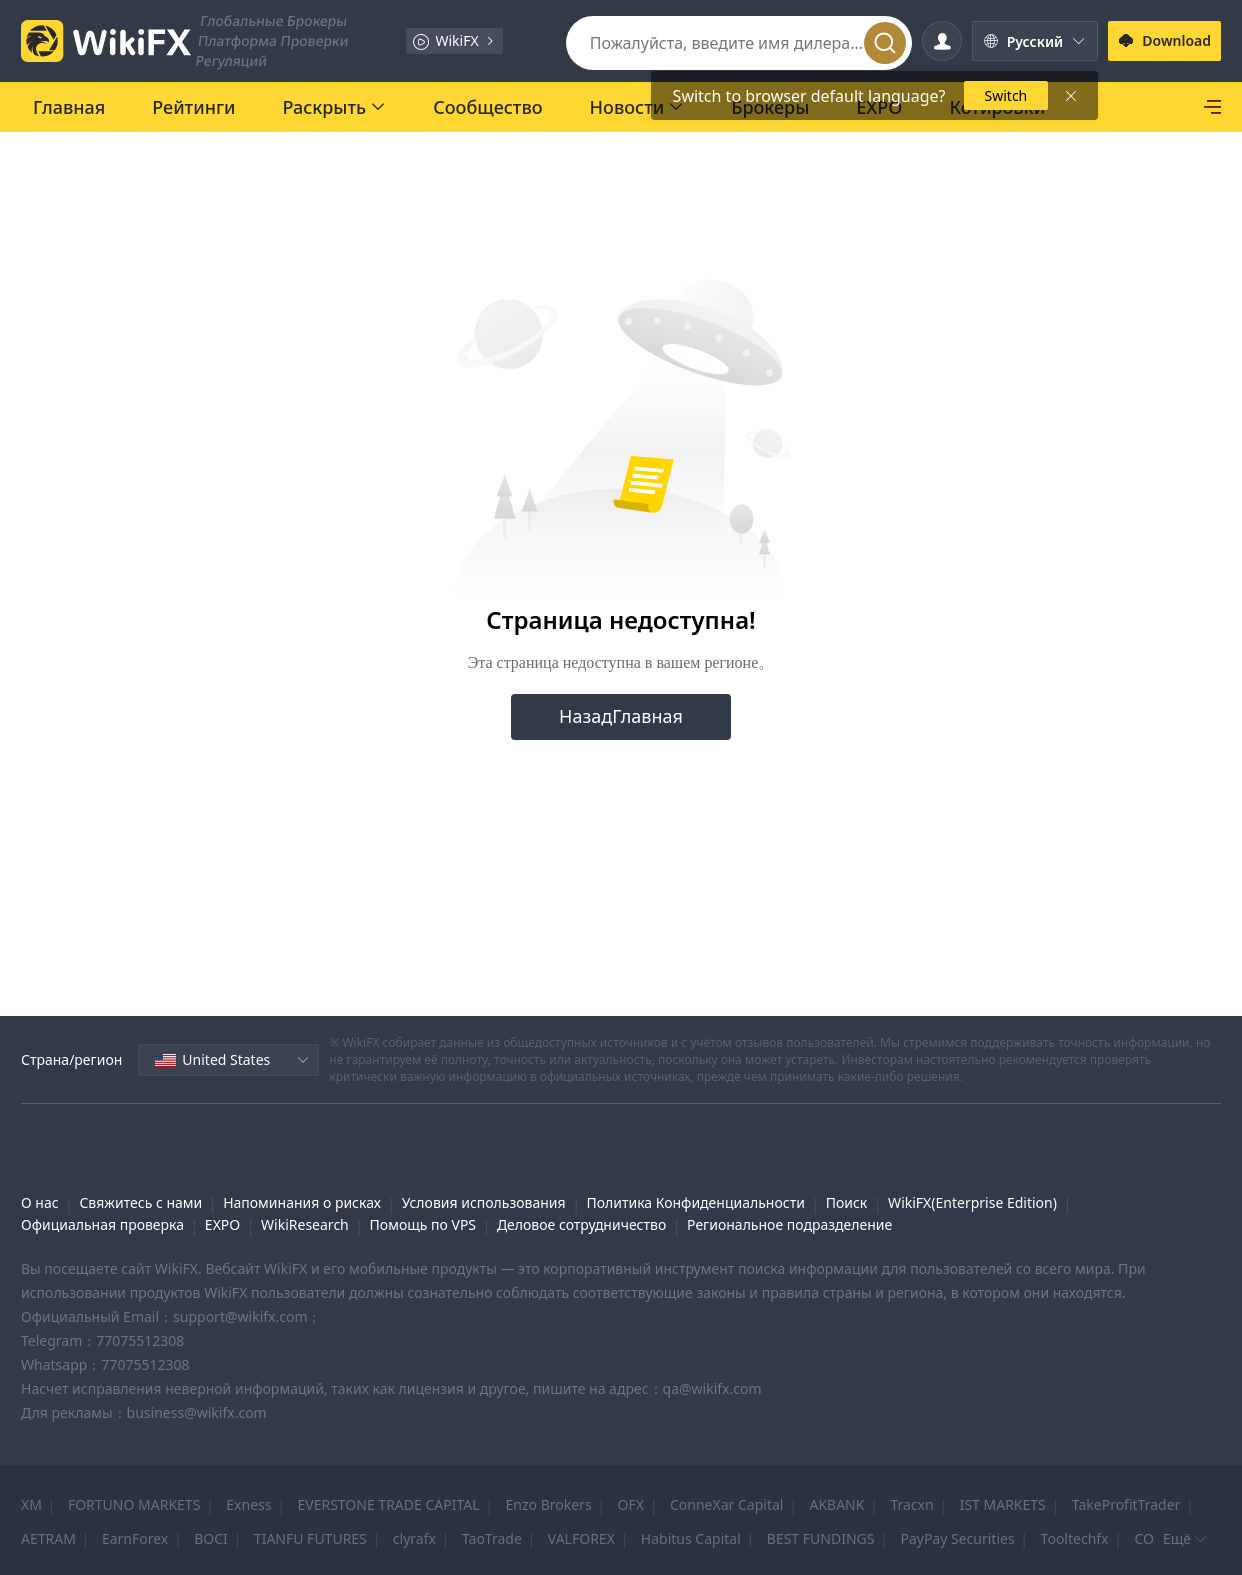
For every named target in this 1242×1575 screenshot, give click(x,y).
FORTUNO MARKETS (134, 1504)
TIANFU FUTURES (310, 1538)
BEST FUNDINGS (821, 1538)
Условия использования (484, 1202)
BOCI (211, 1538)
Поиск (847, 1202)
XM (31, 1504)
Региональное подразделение (789, 1224)
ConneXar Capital (726, 1504)
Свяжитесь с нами (140, 1202)
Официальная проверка (102, 1224)
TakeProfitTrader (1126, 1504)
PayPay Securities (957, 1538)
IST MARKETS (1003, 1504)
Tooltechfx (1075, 1538)
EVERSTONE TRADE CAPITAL (388, 1504)
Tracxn (911, 1504)
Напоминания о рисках (302, 1202)
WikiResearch (305, 1224)
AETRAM (48, 1538)
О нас (40, 1202)
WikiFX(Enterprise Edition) (972, 1202)
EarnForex (135, 1538)
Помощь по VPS (423, 1224)
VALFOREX (581, 1538)
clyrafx (414, 1538)
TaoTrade (492, 1538)
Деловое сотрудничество (581, 1224)
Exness (248, 1504)
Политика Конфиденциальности (695, 1202)
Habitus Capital (691, 1538)
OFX (631, 1504)
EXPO (222, 1224)
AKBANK (836, 1504)
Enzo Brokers (549, 1504)
